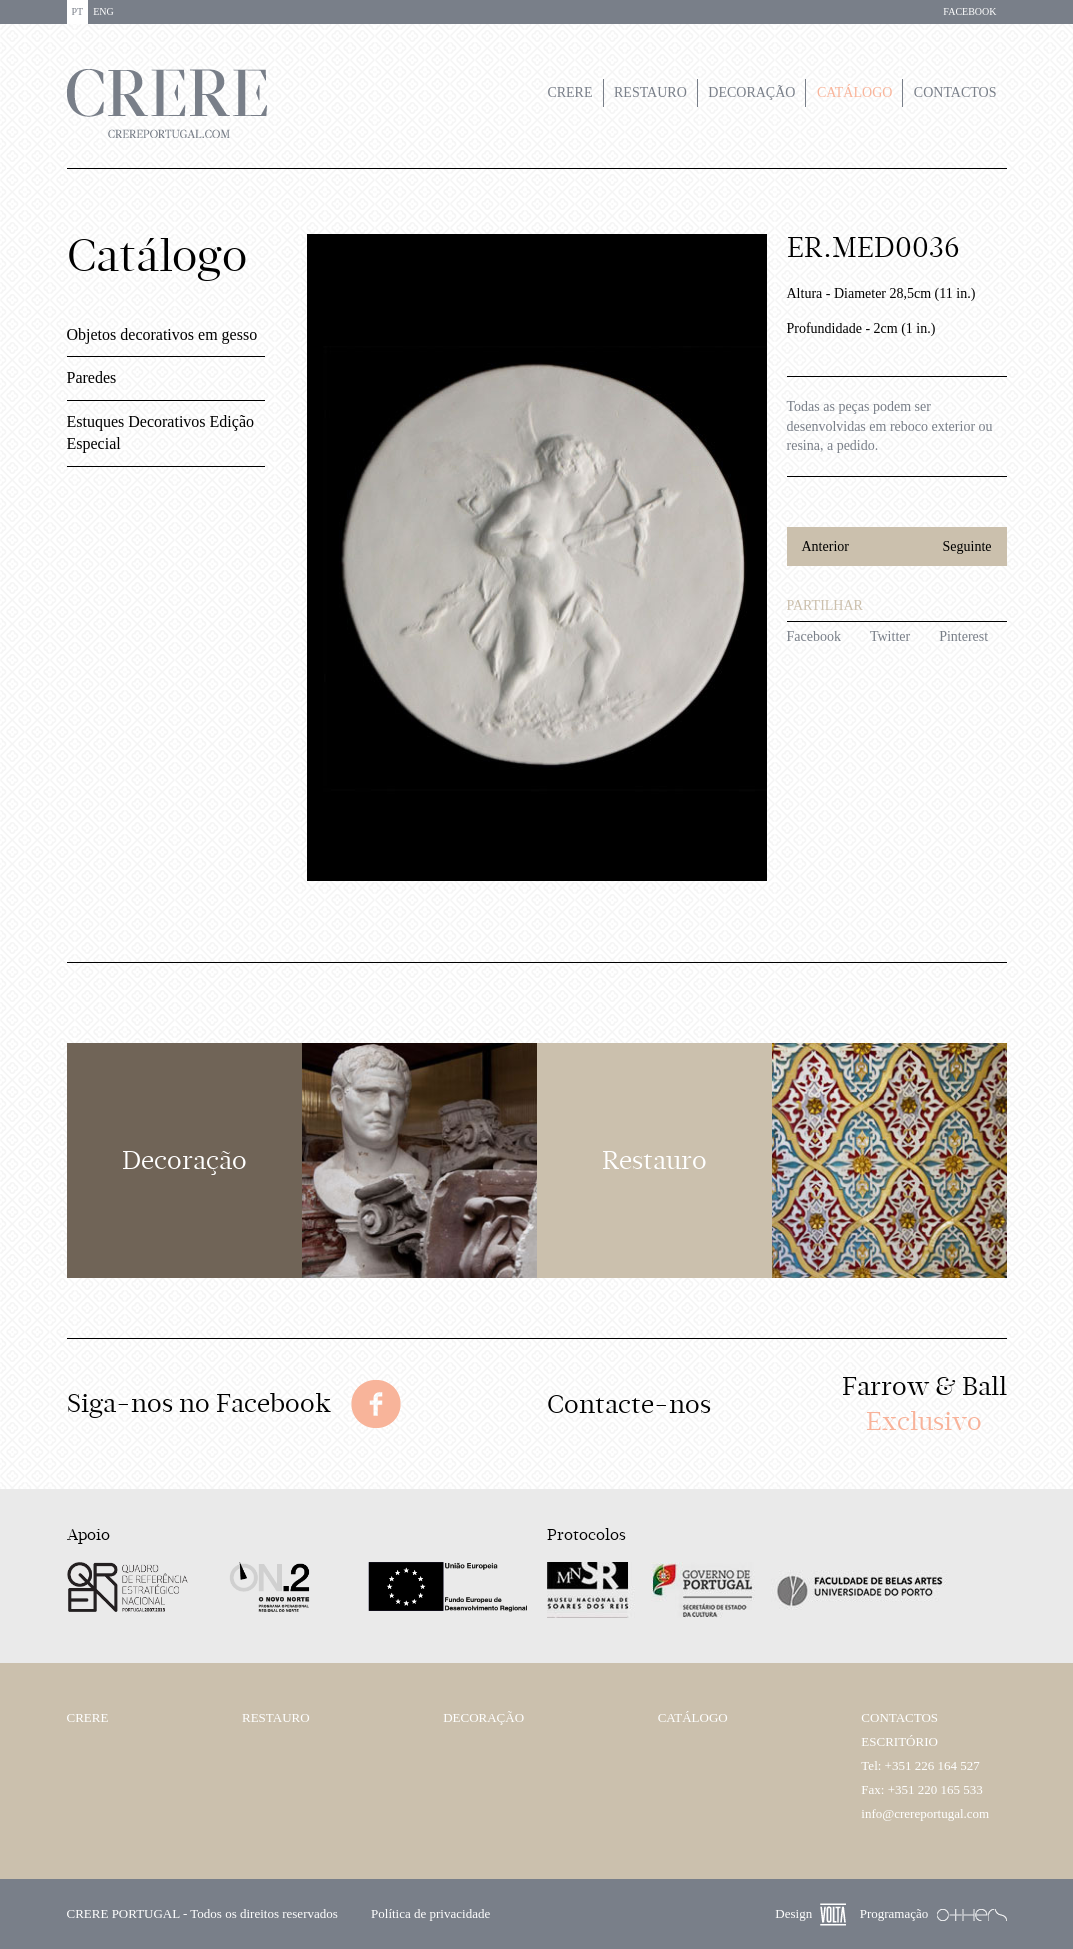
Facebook (814, 636)
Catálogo (854, 92)
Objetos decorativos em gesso (162, 334)
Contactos (955, 92)
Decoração (751, 92)
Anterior (825, 546)
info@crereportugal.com (925, 1813)
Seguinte (967, 546)
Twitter (890, 636)
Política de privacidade (430, 1913)
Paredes (92, 377)
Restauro (650, 92)
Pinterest (963, 636)
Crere (569, 92)
